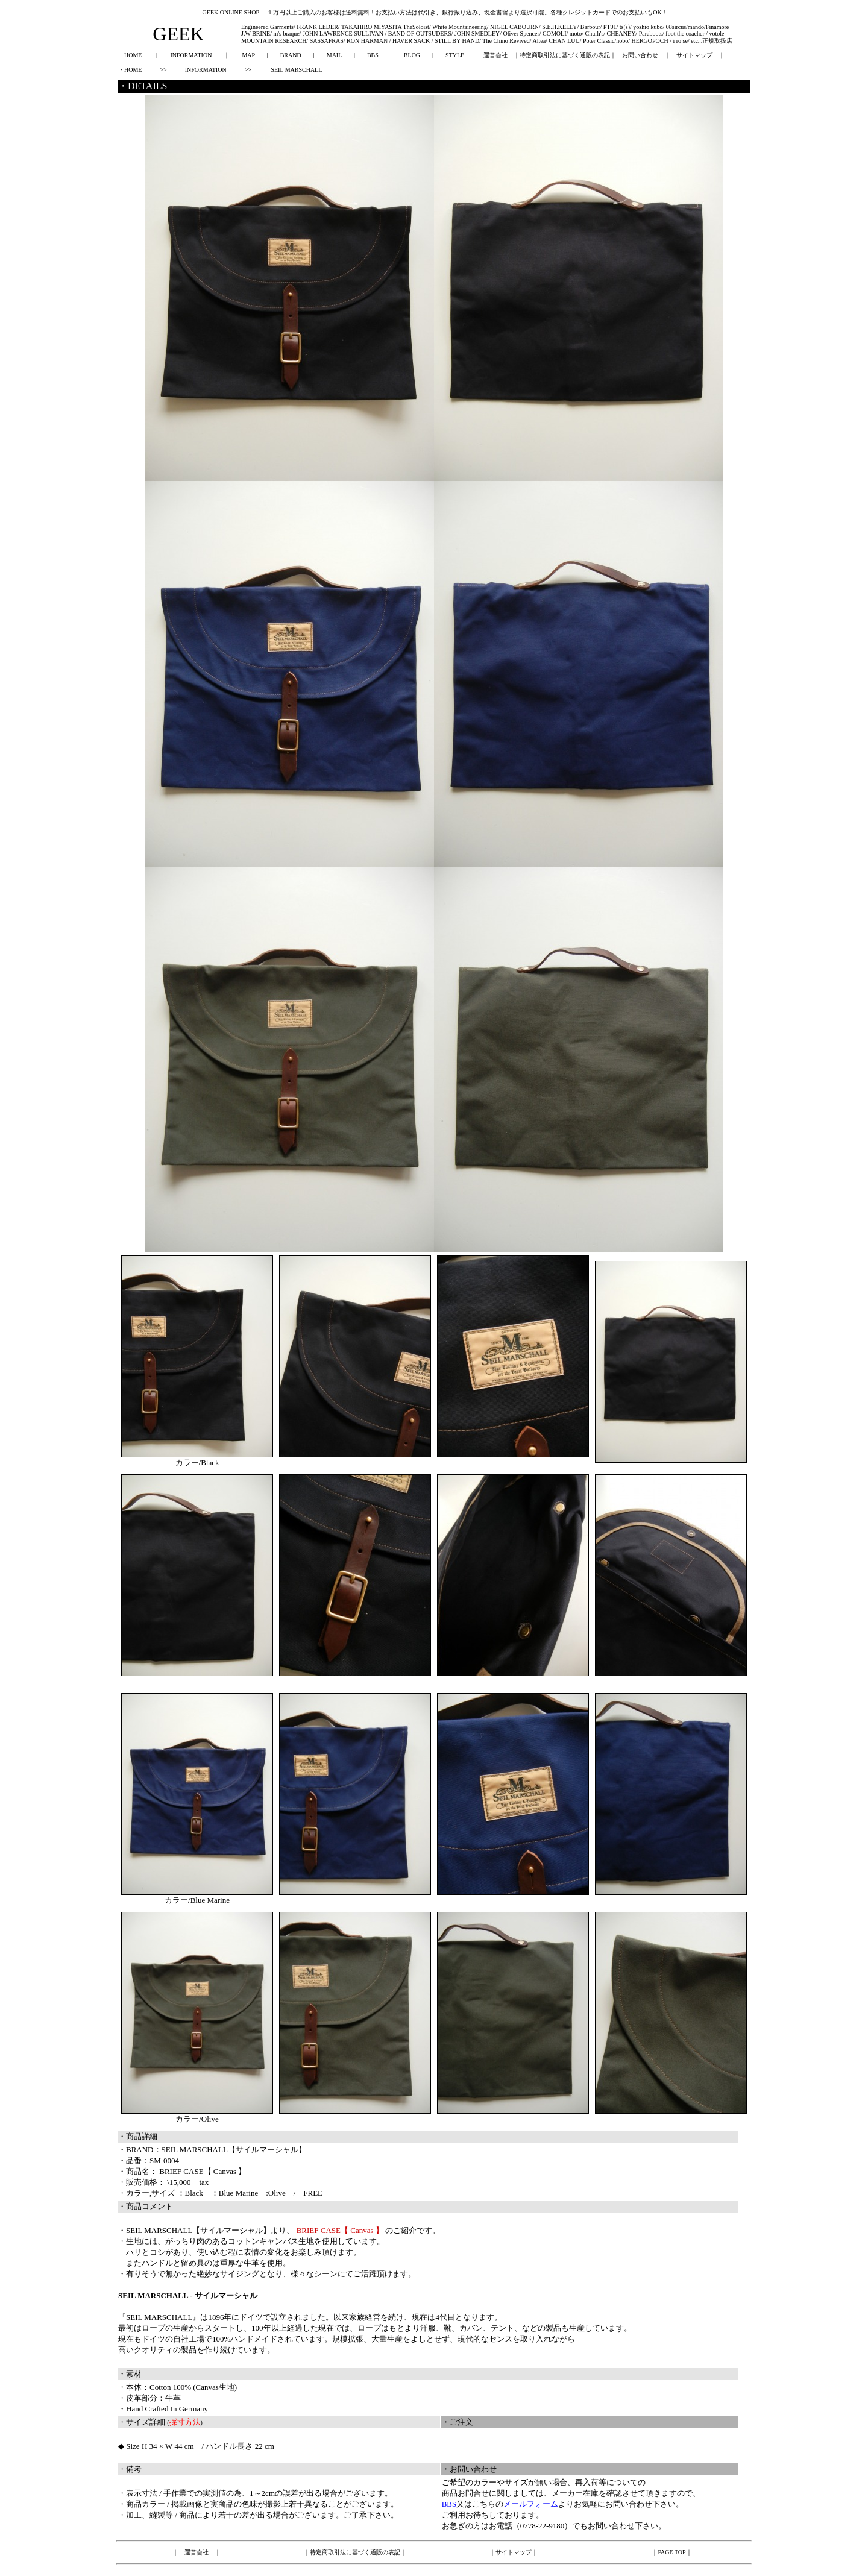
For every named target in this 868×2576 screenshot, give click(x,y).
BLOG (412, 55)
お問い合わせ (640, 55)
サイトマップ (694, 55)
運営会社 (495, 55)
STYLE (454, 55)
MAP (248, 55)
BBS (373, 55)
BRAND (290, 55)
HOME (133, 55)
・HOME (130, 69)
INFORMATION (191, 55)
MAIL (334, 55)
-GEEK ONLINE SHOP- (230, 12)
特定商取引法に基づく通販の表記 (565, 55)
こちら (483, 2503)
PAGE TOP (671, 2552)
